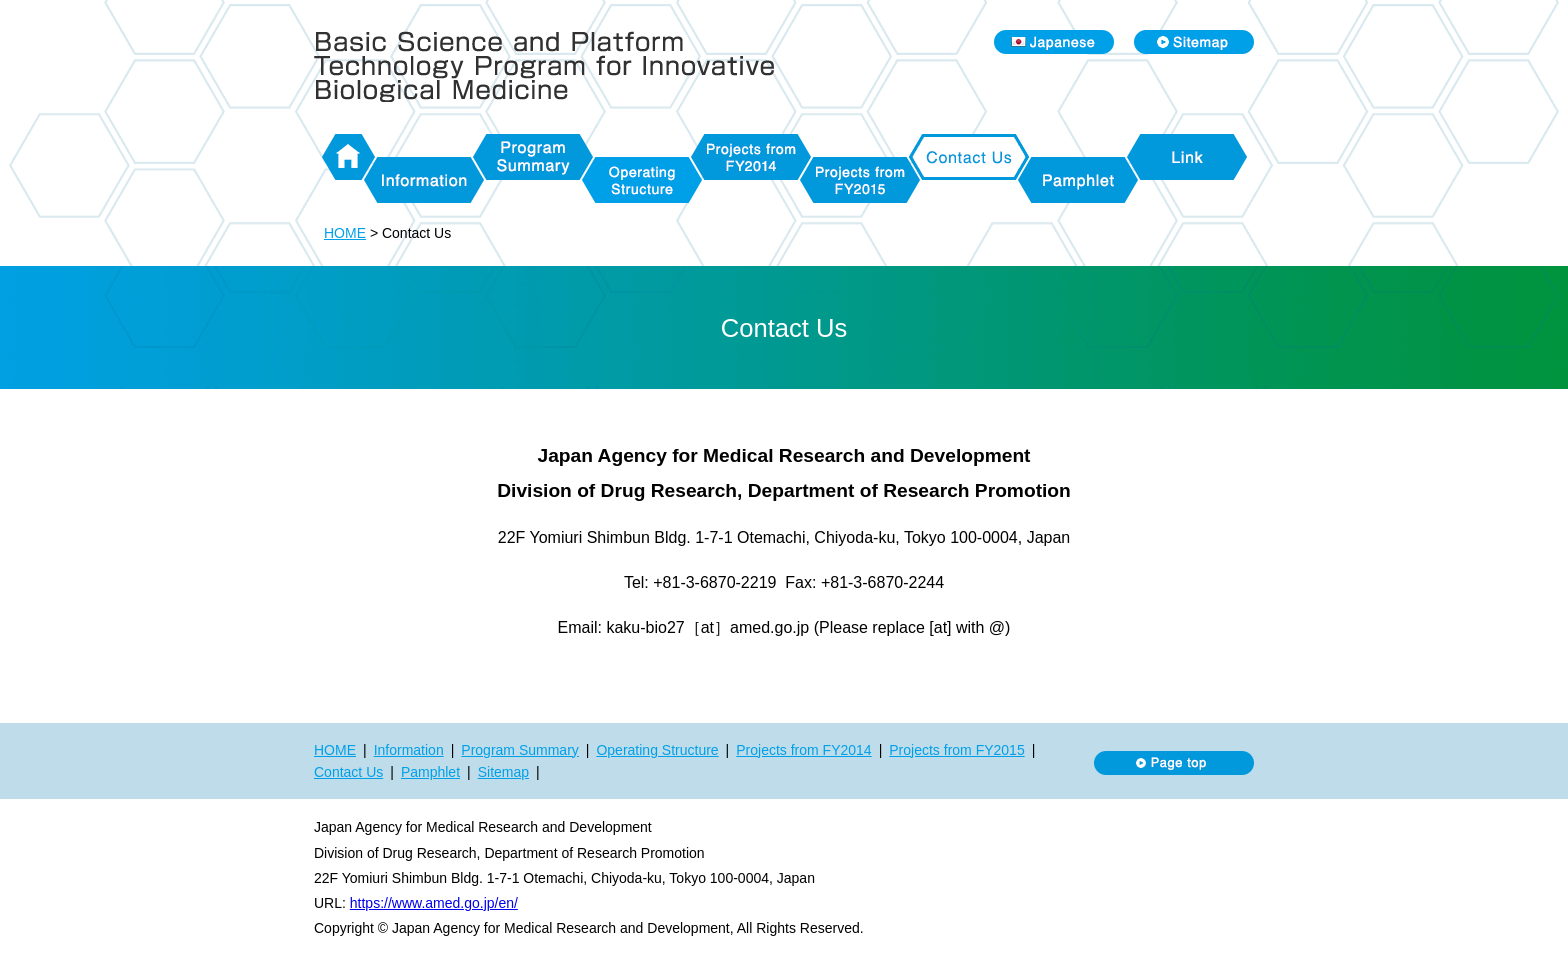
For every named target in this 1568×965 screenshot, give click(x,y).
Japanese (1054, 42)
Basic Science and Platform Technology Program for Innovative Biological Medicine (554, 66)
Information (424, 180)
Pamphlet (1078, 180)
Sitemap (1194, 42)
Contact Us (969, 157)
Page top (1174, 763)
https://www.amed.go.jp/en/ (434, 903)
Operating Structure (642, 180)
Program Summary (533, 157)
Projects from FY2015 (860, 180)
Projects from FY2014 (751, 157)
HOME (348, 157)
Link (1187, 157)
